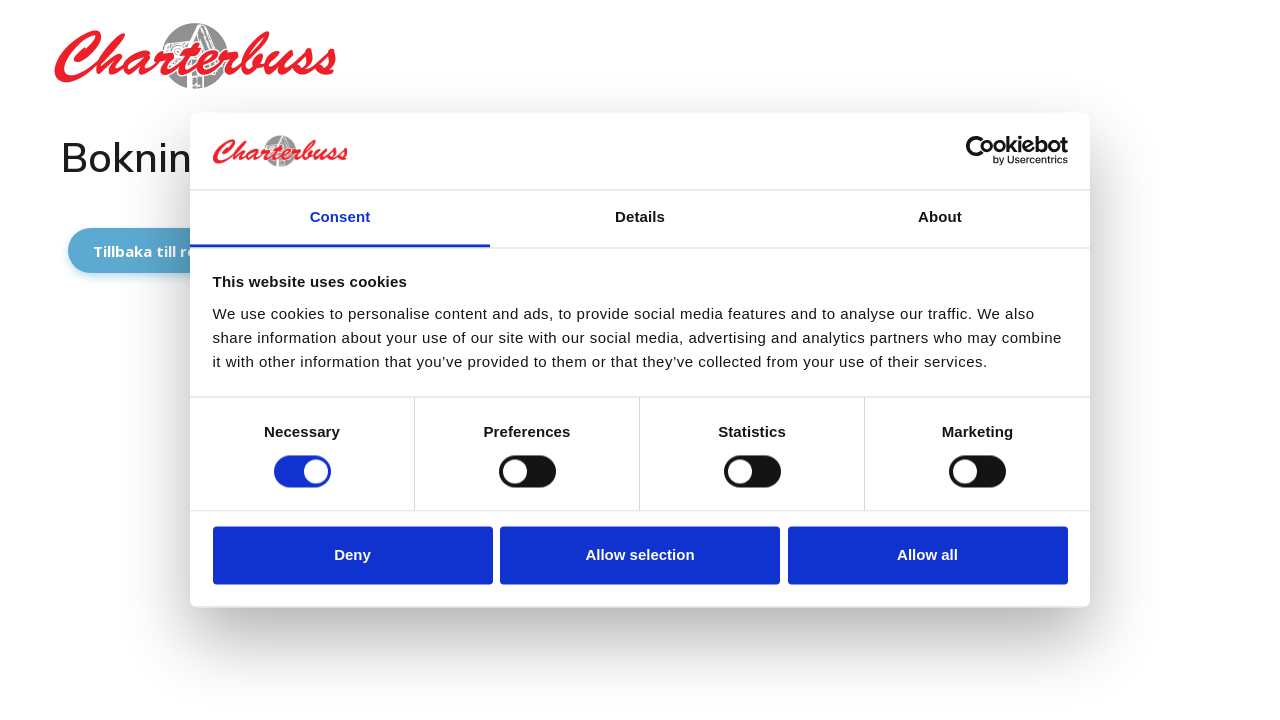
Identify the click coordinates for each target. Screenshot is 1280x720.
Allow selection (639, 554)
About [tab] (940, 216)
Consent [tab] (340, 216)
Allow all (927, 554)
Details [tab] (640, 216)
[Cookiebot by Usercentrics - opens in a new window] (980, 151)
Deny (352, 554)
